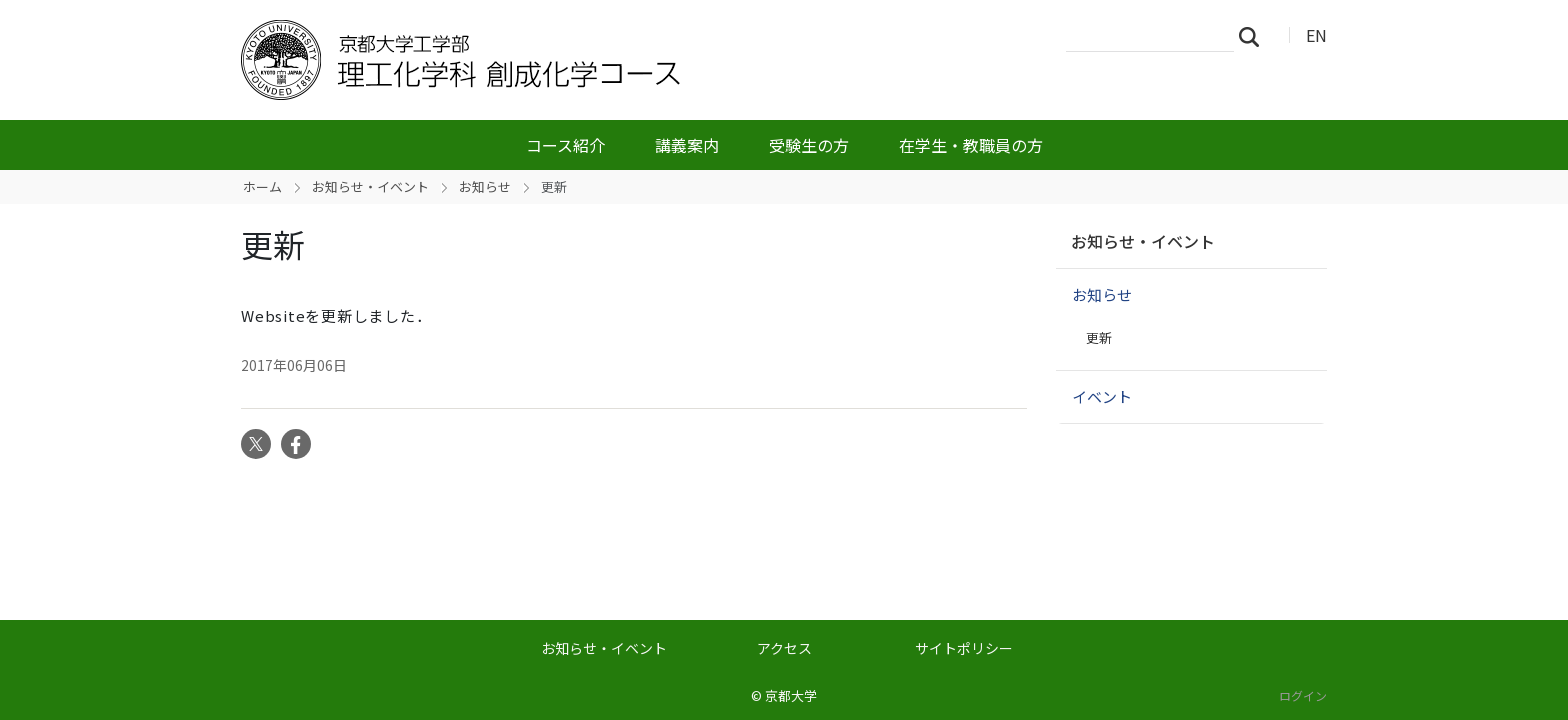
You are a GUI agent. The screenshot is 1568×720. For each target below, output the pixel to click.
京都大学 (791, 695)
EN (1316, 35)
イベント (1102, 396)
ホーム (262, 186)
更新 (1099, 337)
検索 (1255, 36)
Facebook (296, 444)
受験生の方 (809, 145)
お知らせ (485, 186)
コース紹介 (565, 145)
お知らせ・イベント (370, 186)
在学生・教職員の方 (971, 145)
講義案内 (687, 145)
